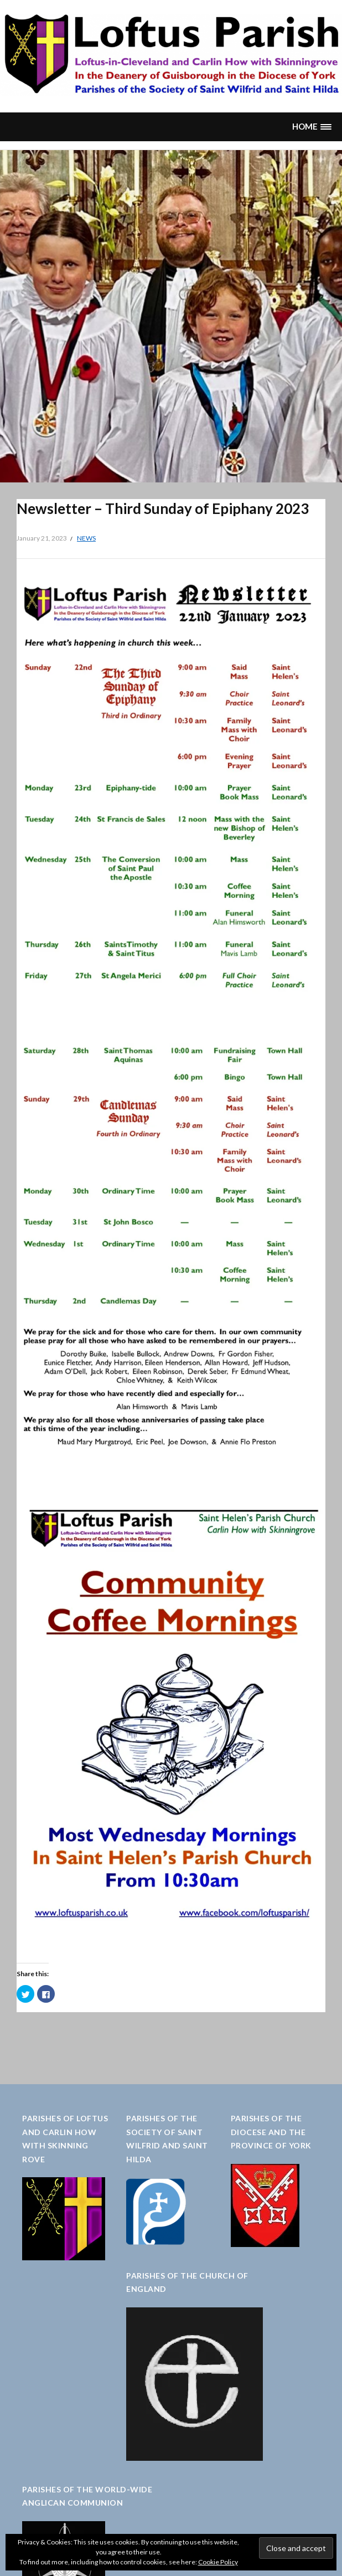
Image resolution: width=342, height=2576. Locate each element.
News (86, 538)
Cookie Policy (218, 2562)
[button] (311, 126)
